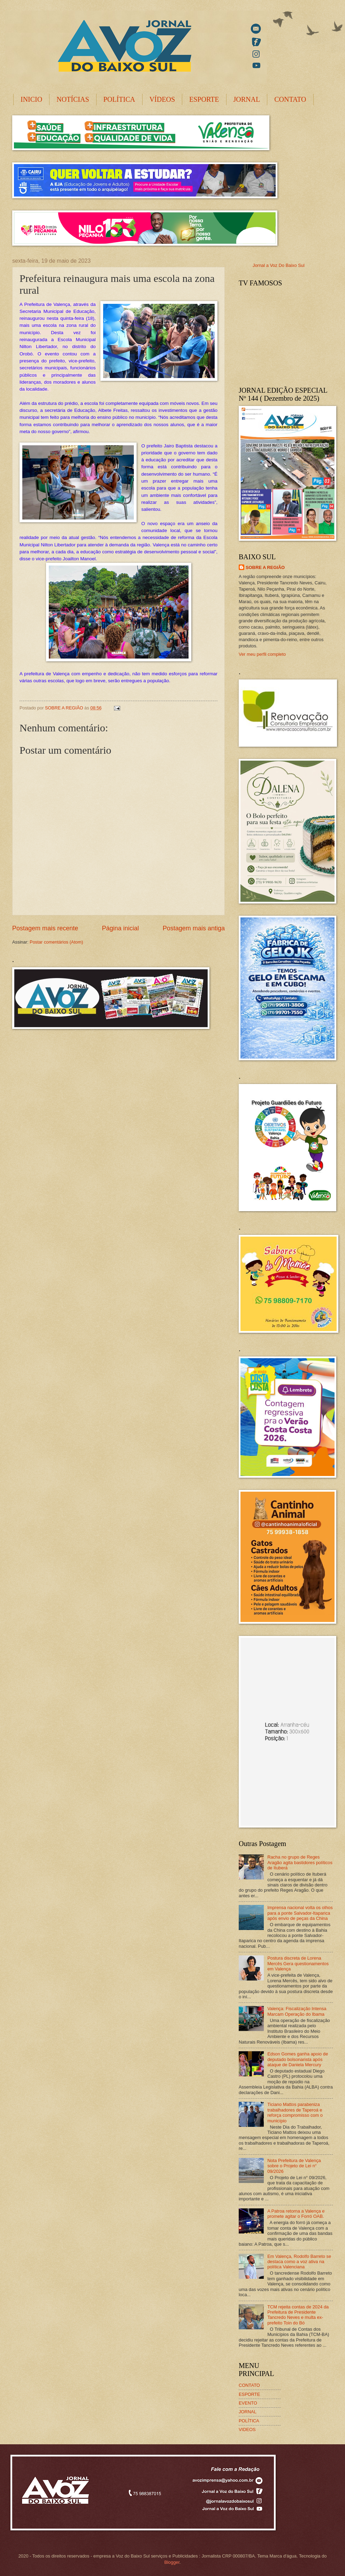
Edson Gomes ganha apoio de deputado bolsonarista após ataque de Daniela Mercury (297, 2059)
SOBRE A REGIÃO (265, 567)
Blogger (171, 2562)
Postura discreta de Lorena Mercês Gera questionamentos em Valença (298, 1963)
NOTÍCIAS (72, 99)
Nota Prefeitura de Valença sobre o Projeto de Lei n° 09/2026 (294, 2166)
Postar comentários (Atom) (56, 942)
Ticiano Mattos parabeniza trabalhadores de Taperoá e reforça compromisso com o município (295, 2112)
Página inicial (120, 928)
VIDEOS (247, 2429)
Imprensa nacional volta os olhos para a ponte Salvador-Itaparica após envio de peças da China (300, 1913)
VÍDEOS (162, 99)
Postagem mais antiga (194, 928)
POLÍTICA (119, 99)
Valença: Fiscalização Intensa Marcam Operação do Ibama (296, 2011)
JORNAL (246, 99)
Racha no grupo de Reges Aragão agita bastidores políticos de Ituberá (299, 1862)
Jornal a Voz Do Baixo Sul (279, 265)
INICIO (31, 99)
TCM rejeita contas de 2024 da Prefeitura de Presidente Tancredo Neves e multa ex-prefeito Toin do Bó (298, 2314)
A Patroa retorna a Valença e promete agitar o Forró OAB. (295, 2213)
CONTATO (290, 99)
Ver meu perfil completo (262, 654)
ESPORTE (204, 99)
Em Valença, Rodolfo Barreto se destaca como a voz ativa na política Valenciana (299, 2262)
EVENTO (248, 2403)
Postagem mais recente (45, 928)
